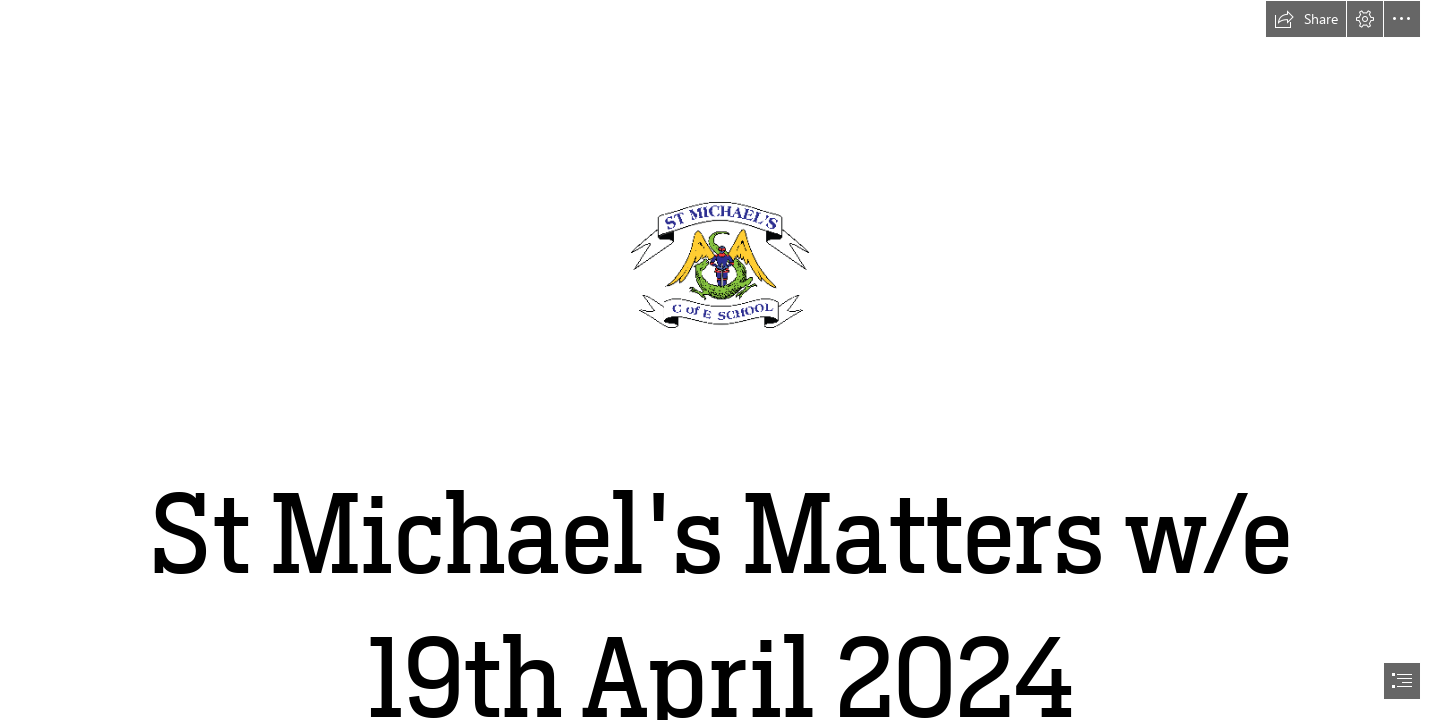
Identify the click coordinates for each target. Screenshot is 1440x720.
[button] (1306, 19)
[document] (720, 360)
